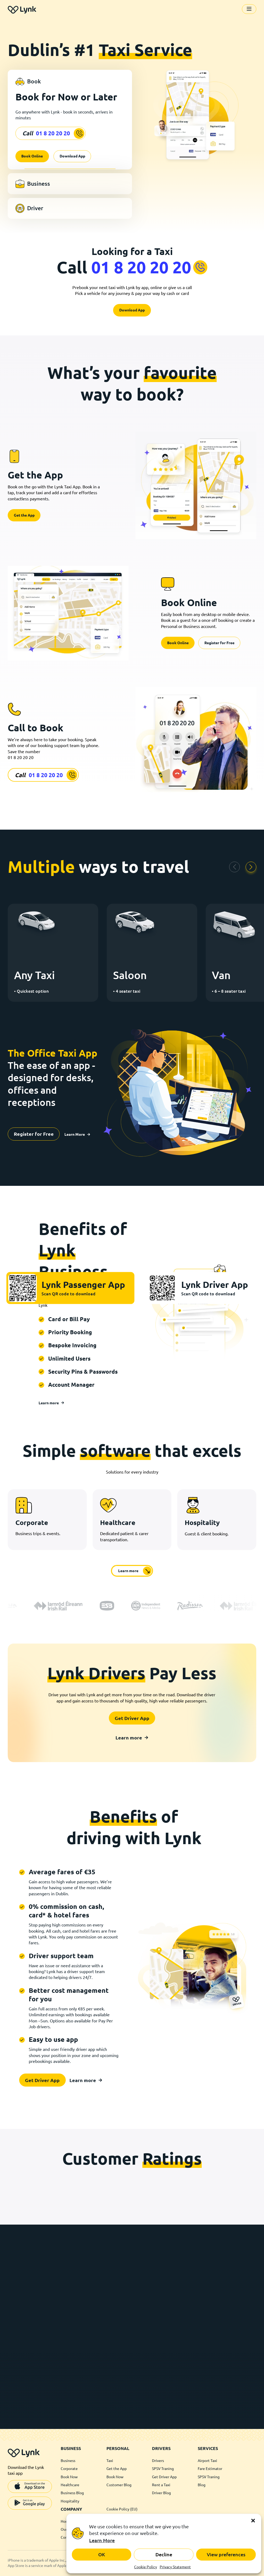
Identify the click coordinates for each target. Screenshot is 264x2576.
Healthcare (70, 2485)
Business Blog (72, 2493)
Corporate (69, 2469)
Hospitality (70, 2501)
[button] (253, 2520)
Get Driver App (132, 1718)
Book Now (69, 2477)
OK (101, 2554)
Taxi (109, 2461)
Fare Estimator (210, 2469)
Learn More (102, 2540)
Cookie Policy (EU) (122, 2509)
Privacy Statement (175, 2567)
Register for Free (219, 643)
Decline (163, 2554)
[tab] (70, 81)
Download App (72, 156)
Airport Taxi (207, 2461)
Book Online (32, 156)
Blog (201, 2485)
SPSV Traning (163, 2469)
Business (68, 2461)
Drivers (158, 2461)
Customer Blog (118, 2485)
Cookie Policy (145, 2567)
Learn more (51, 1403)
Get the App (24, 515)
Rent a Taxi (161, 2485)
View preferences (226, 2554)
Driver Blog (161, 2493)
